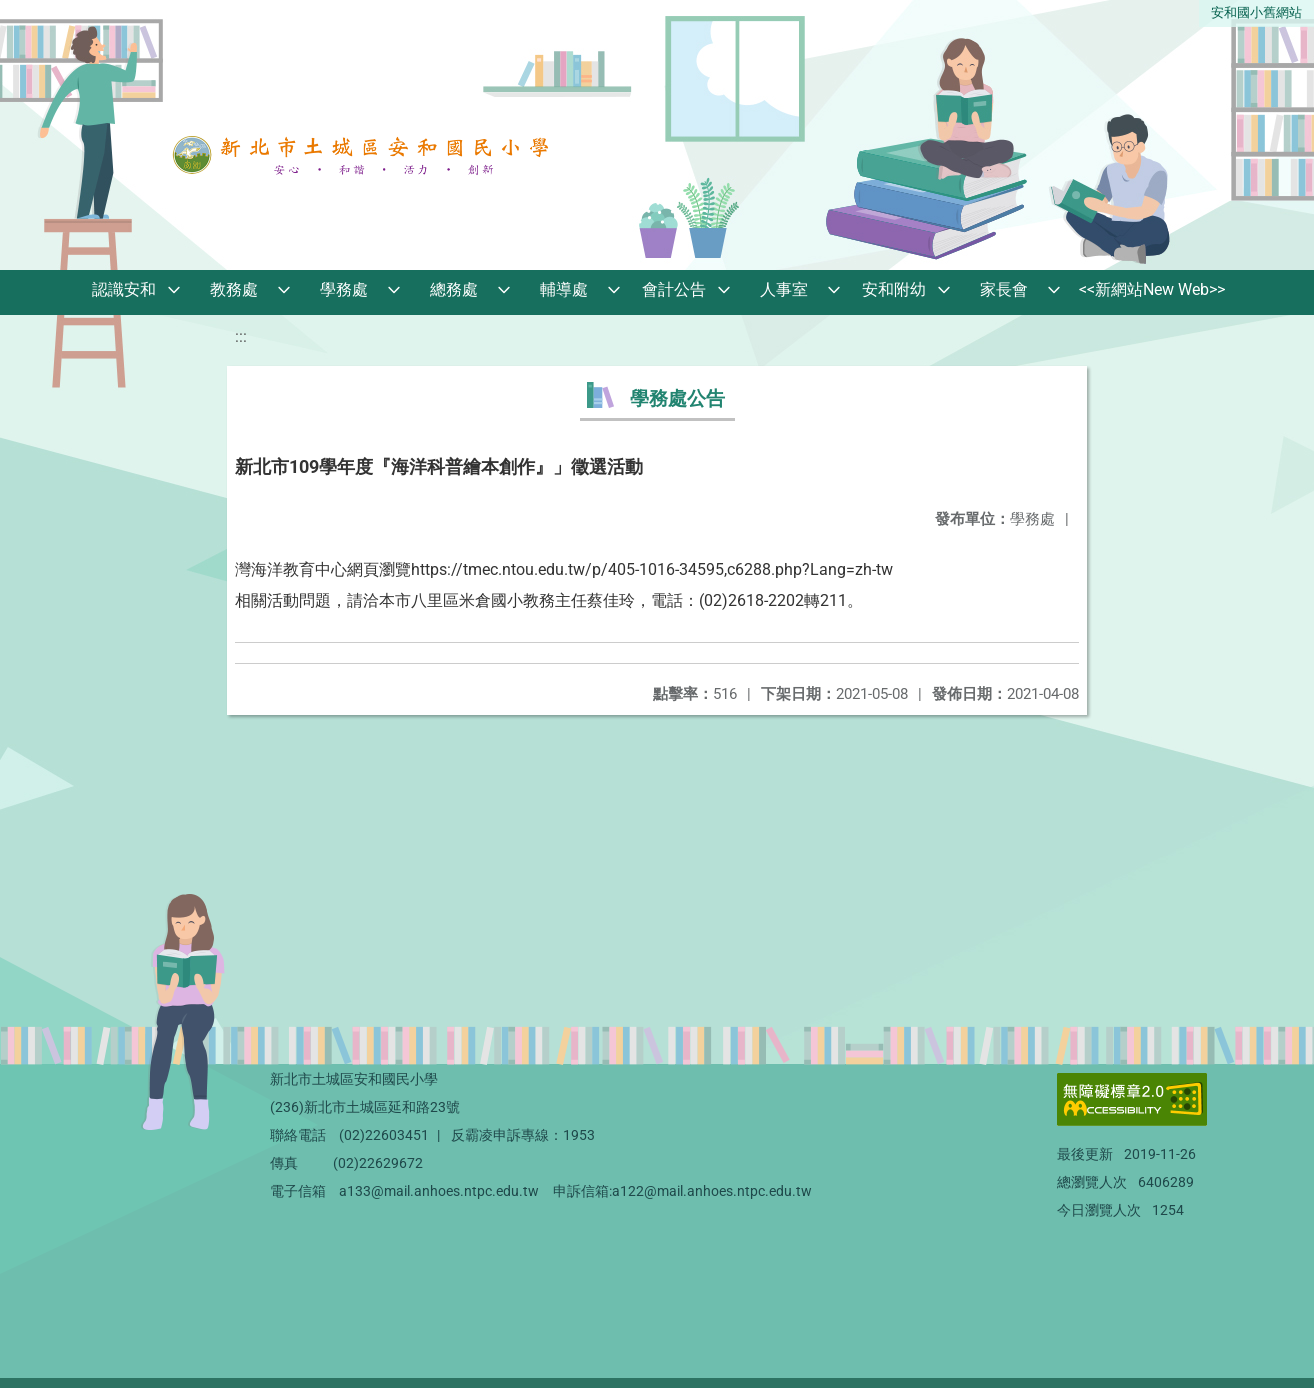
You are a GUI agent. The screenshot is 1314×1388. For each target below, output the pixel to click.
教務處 (234, 289)
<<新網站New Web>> (1152, 289)
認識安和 (124, 289)
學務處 (344, 289)
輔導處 (564, 289)
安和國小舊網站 (1256, 12)
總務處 (454, 289)
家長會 (1004, 289)
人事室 (784, 289)
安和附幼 (894, 289)
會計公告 (674, 289)
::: (241, 336)
